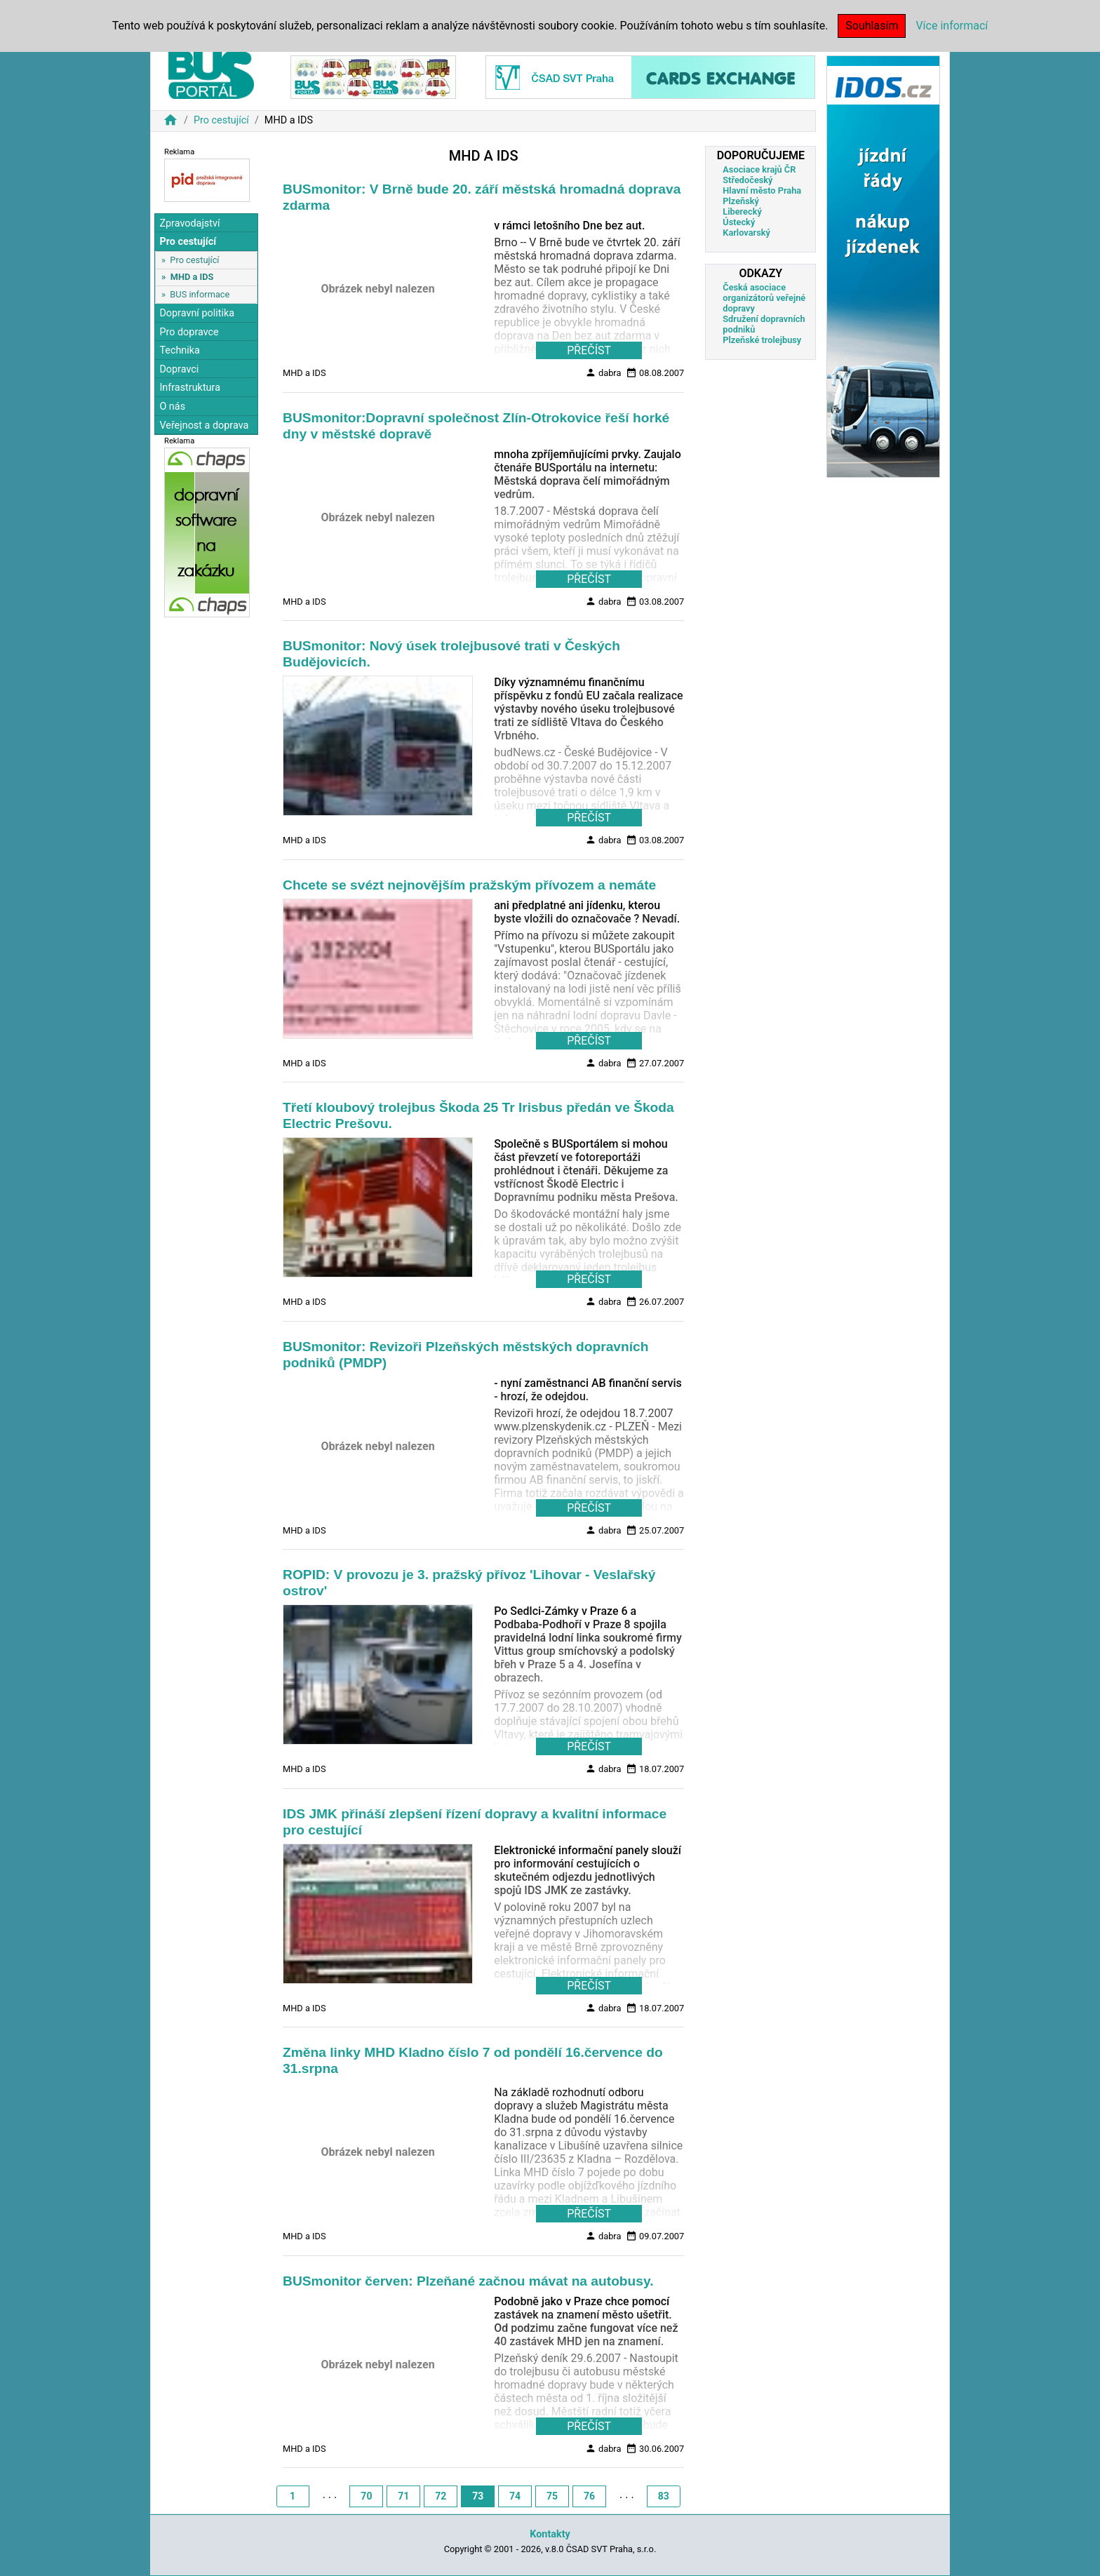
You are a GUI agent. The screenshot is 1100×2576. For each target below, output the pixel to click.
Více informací (951, 25)
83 (663, 2496)
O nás (172, 406)
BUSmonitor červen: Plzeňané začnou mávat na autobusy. (468, 2281)
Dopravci (179, 369)
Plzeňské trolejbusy (762, 340)
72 (440, 2496)
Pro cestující (221, 120)
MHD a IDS (192, 276)
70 (366, 2496)
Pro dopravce (188, 332)
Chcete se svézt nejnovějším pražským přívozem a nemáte (469, 885)
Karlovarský (746, 232)
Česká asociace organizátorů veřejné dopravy (764, 298)
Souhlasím (871, 25)
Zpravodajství (189, 223)
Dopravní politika (196, 313)
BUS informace (199, 294)
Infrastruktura (189, 388)
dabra (603, 372)
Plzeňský (741, 201)
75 (552, 2496)
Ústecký (739, 222)
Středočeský (747, 180)
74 (515, 2496)
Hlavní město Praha (762, 190)
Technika (179, 350)
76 (589, 2496)
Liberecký (742, 211)
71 (403, 2496)
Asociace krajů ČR (759, 169)
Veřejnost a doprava (203, 425)
